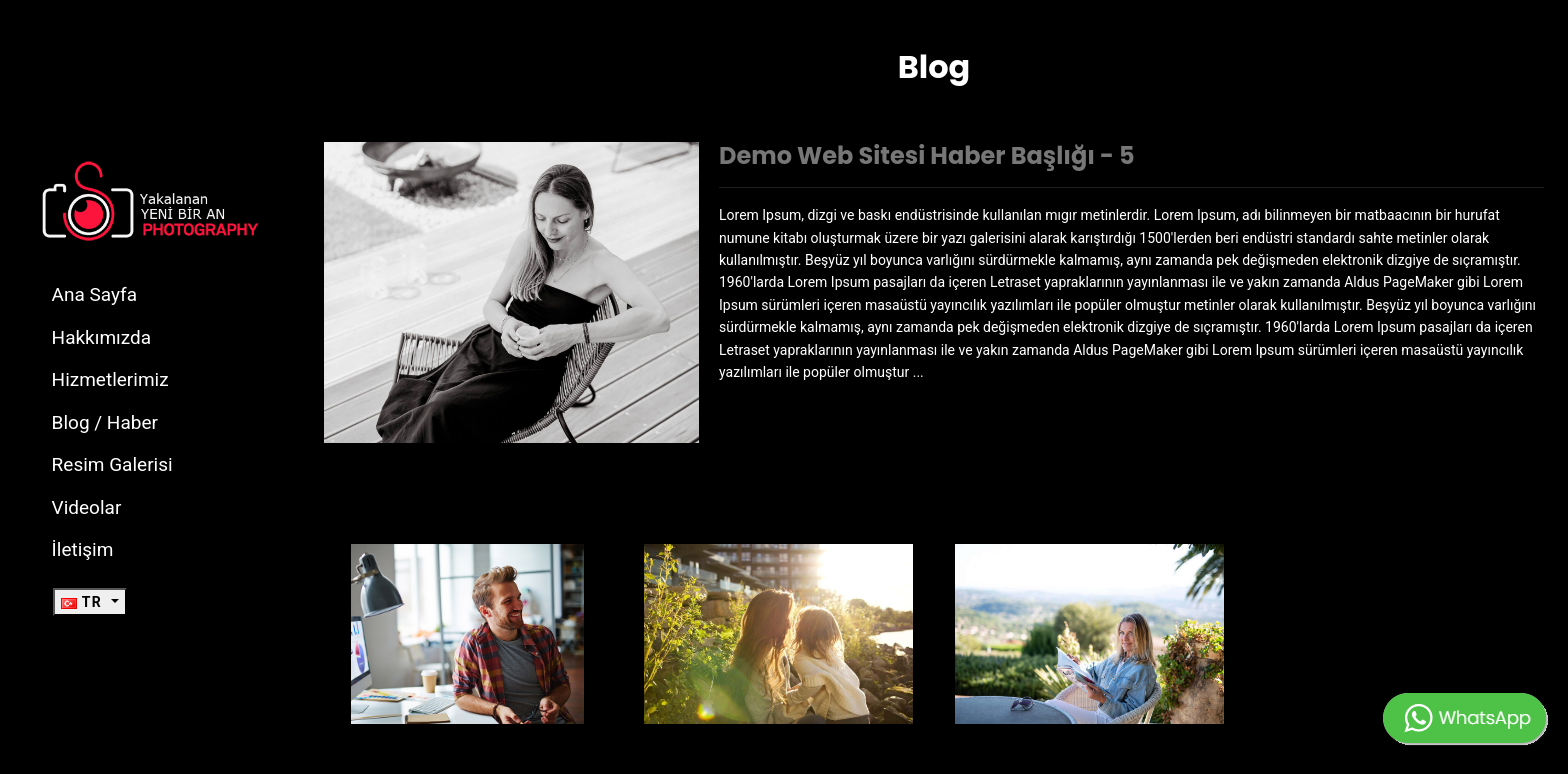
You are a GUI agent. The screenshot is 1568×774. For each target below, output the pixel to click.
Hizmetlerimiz (110, 379)
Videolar (87, 507)
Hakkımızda (102, 337)
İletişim (83, 549)
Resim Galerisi (112, 464)
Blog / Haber (105, 422)
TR (84, 602)
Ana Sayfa (94, 294)
